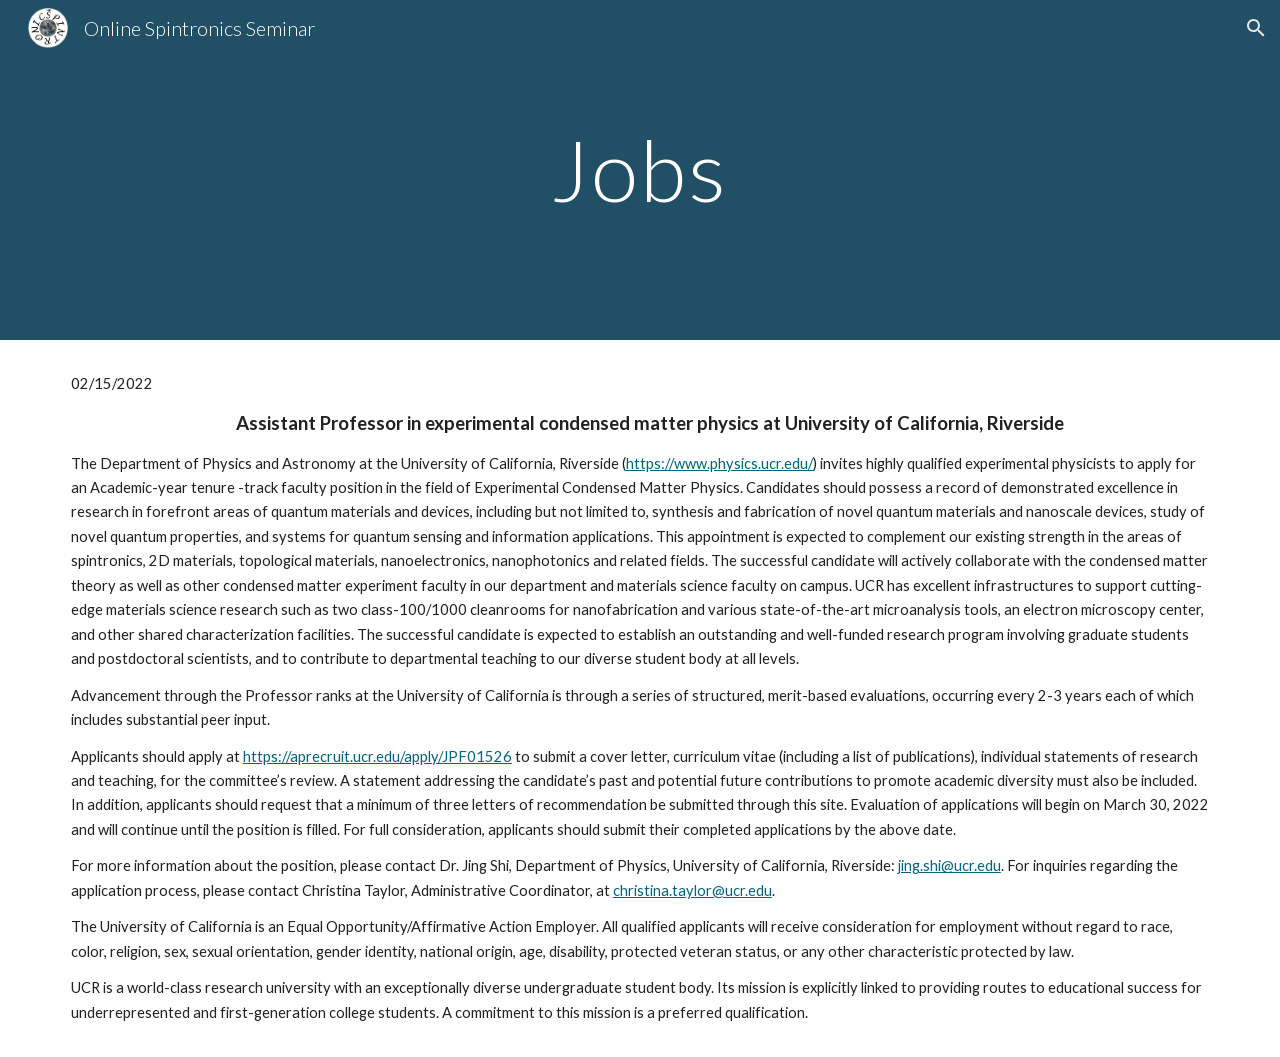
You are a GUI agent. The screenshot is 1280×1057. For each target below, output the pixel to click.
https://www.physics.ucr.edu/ (719, 463)
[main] (640, 169)
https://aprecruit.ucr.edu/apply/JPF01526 (377, 756)
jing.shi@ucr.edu (949, 865)
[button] (1256, 28)
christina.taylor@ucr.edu (692, 890)
